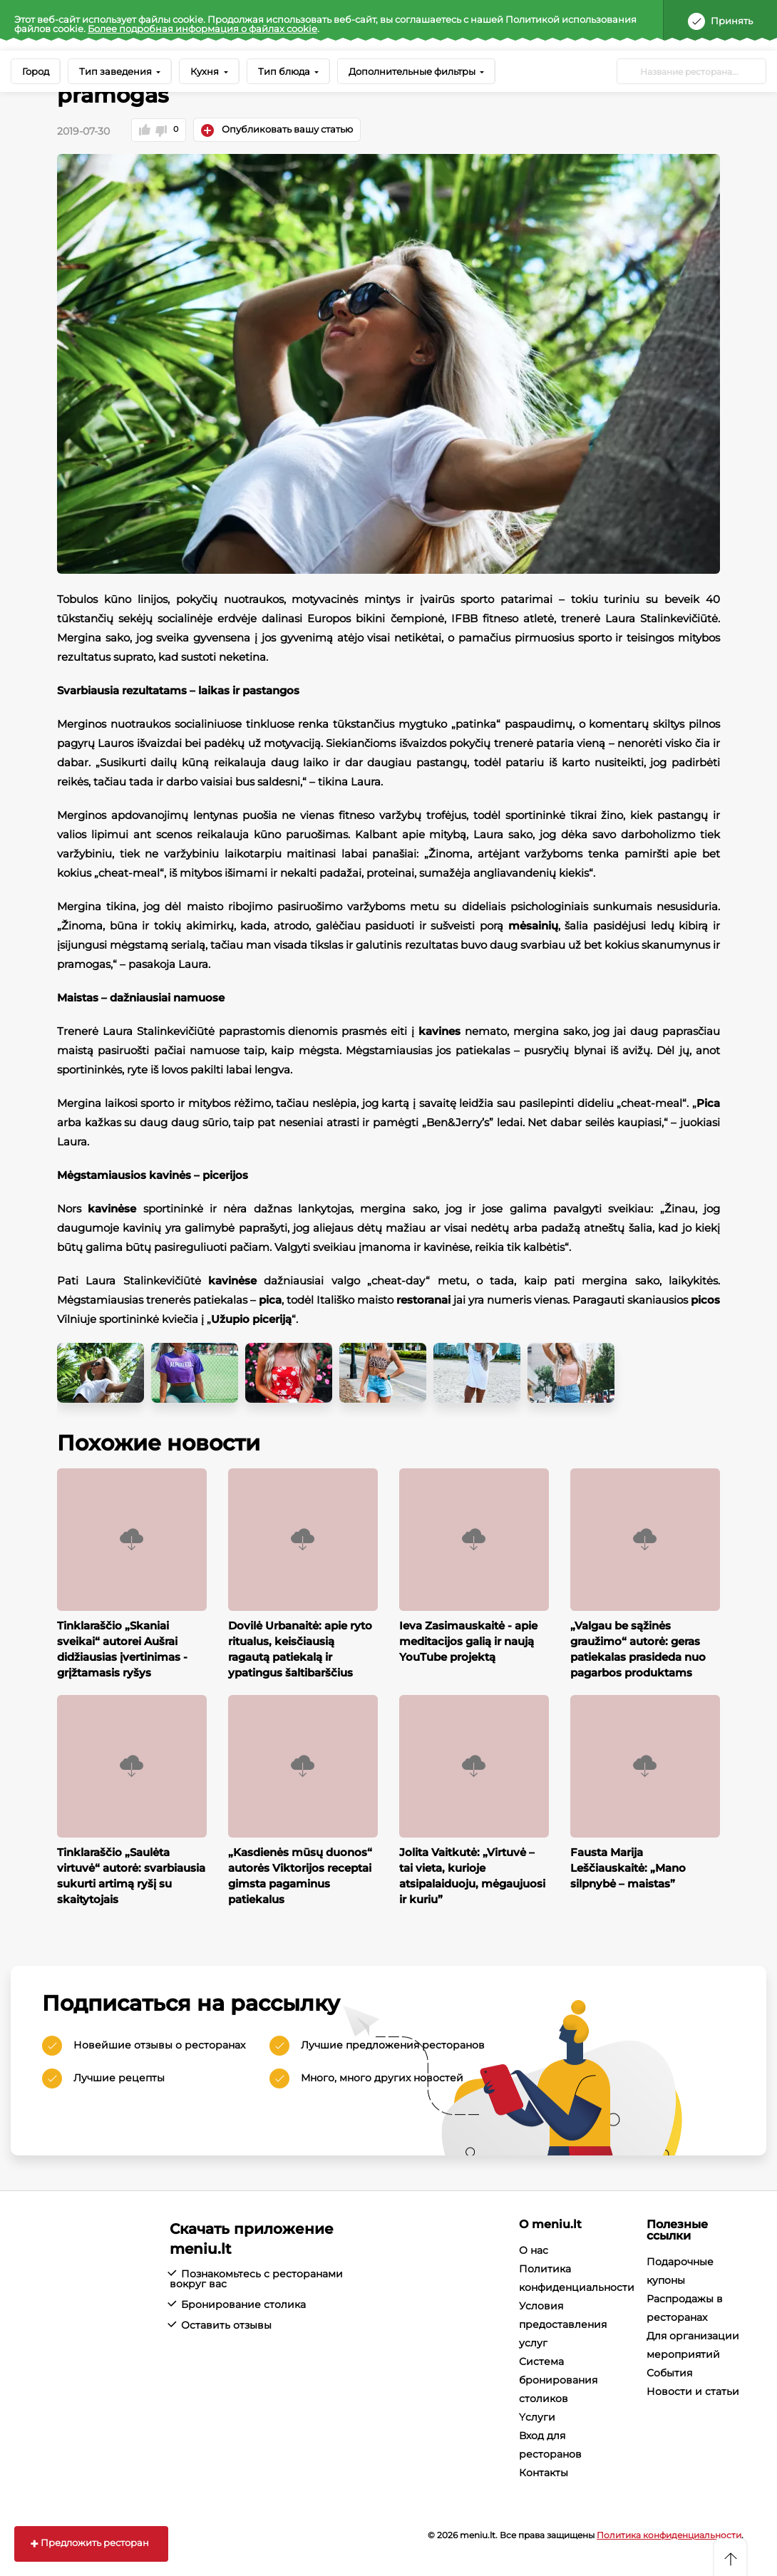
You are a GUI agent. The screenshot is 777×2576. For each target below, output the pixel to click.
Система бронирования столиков (558, 2379)
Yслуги (537, 2416)
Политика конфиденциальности (669, 2534)
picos (705, 1299)
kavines (439, 1030)
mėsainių (533, 925)
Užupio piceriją (251, 1318)
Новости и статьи (693, 2390)
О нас (533, 2249)
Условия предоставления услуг (563, 2324)
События (669, 2372)
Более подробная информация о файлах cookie (202, 28)
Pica (708, 1102)
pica (270, 1299)
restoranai (423, 1299)
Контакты (543, 2472)
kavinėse (112, 1208)
